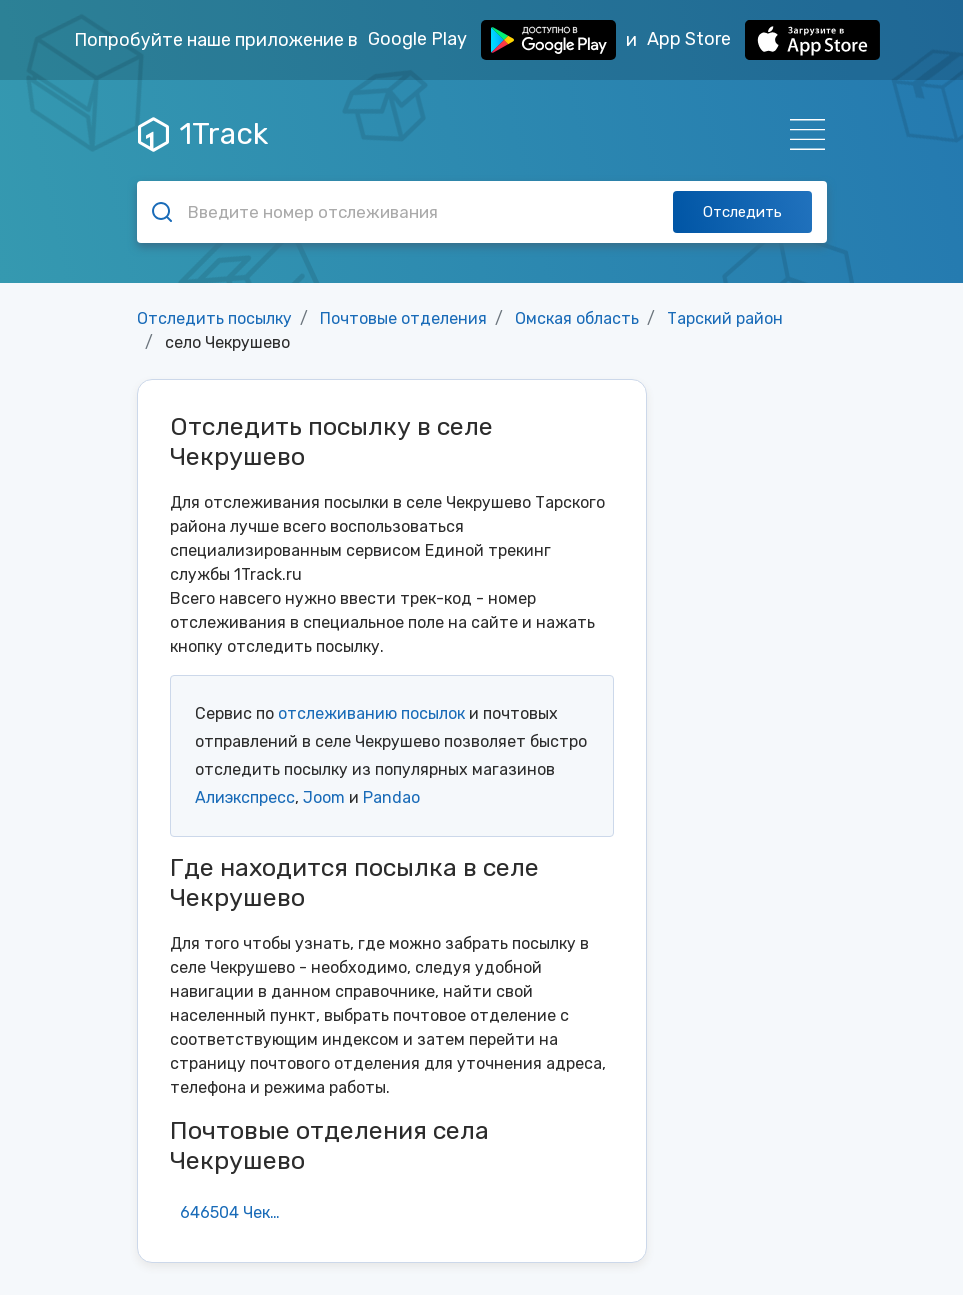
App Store (763, 40)
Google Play (492, 40)
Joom (324, 797)
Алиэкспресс (245, 797)
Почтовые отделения (403, 318)
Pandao (391, 797)
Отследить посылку (214, 318)
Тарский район (725, 318)
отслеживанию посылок (371, 713)
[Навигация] (801, 134)
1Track (203, 134)
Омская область (577, 318)
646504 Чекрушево (239, 1212)
